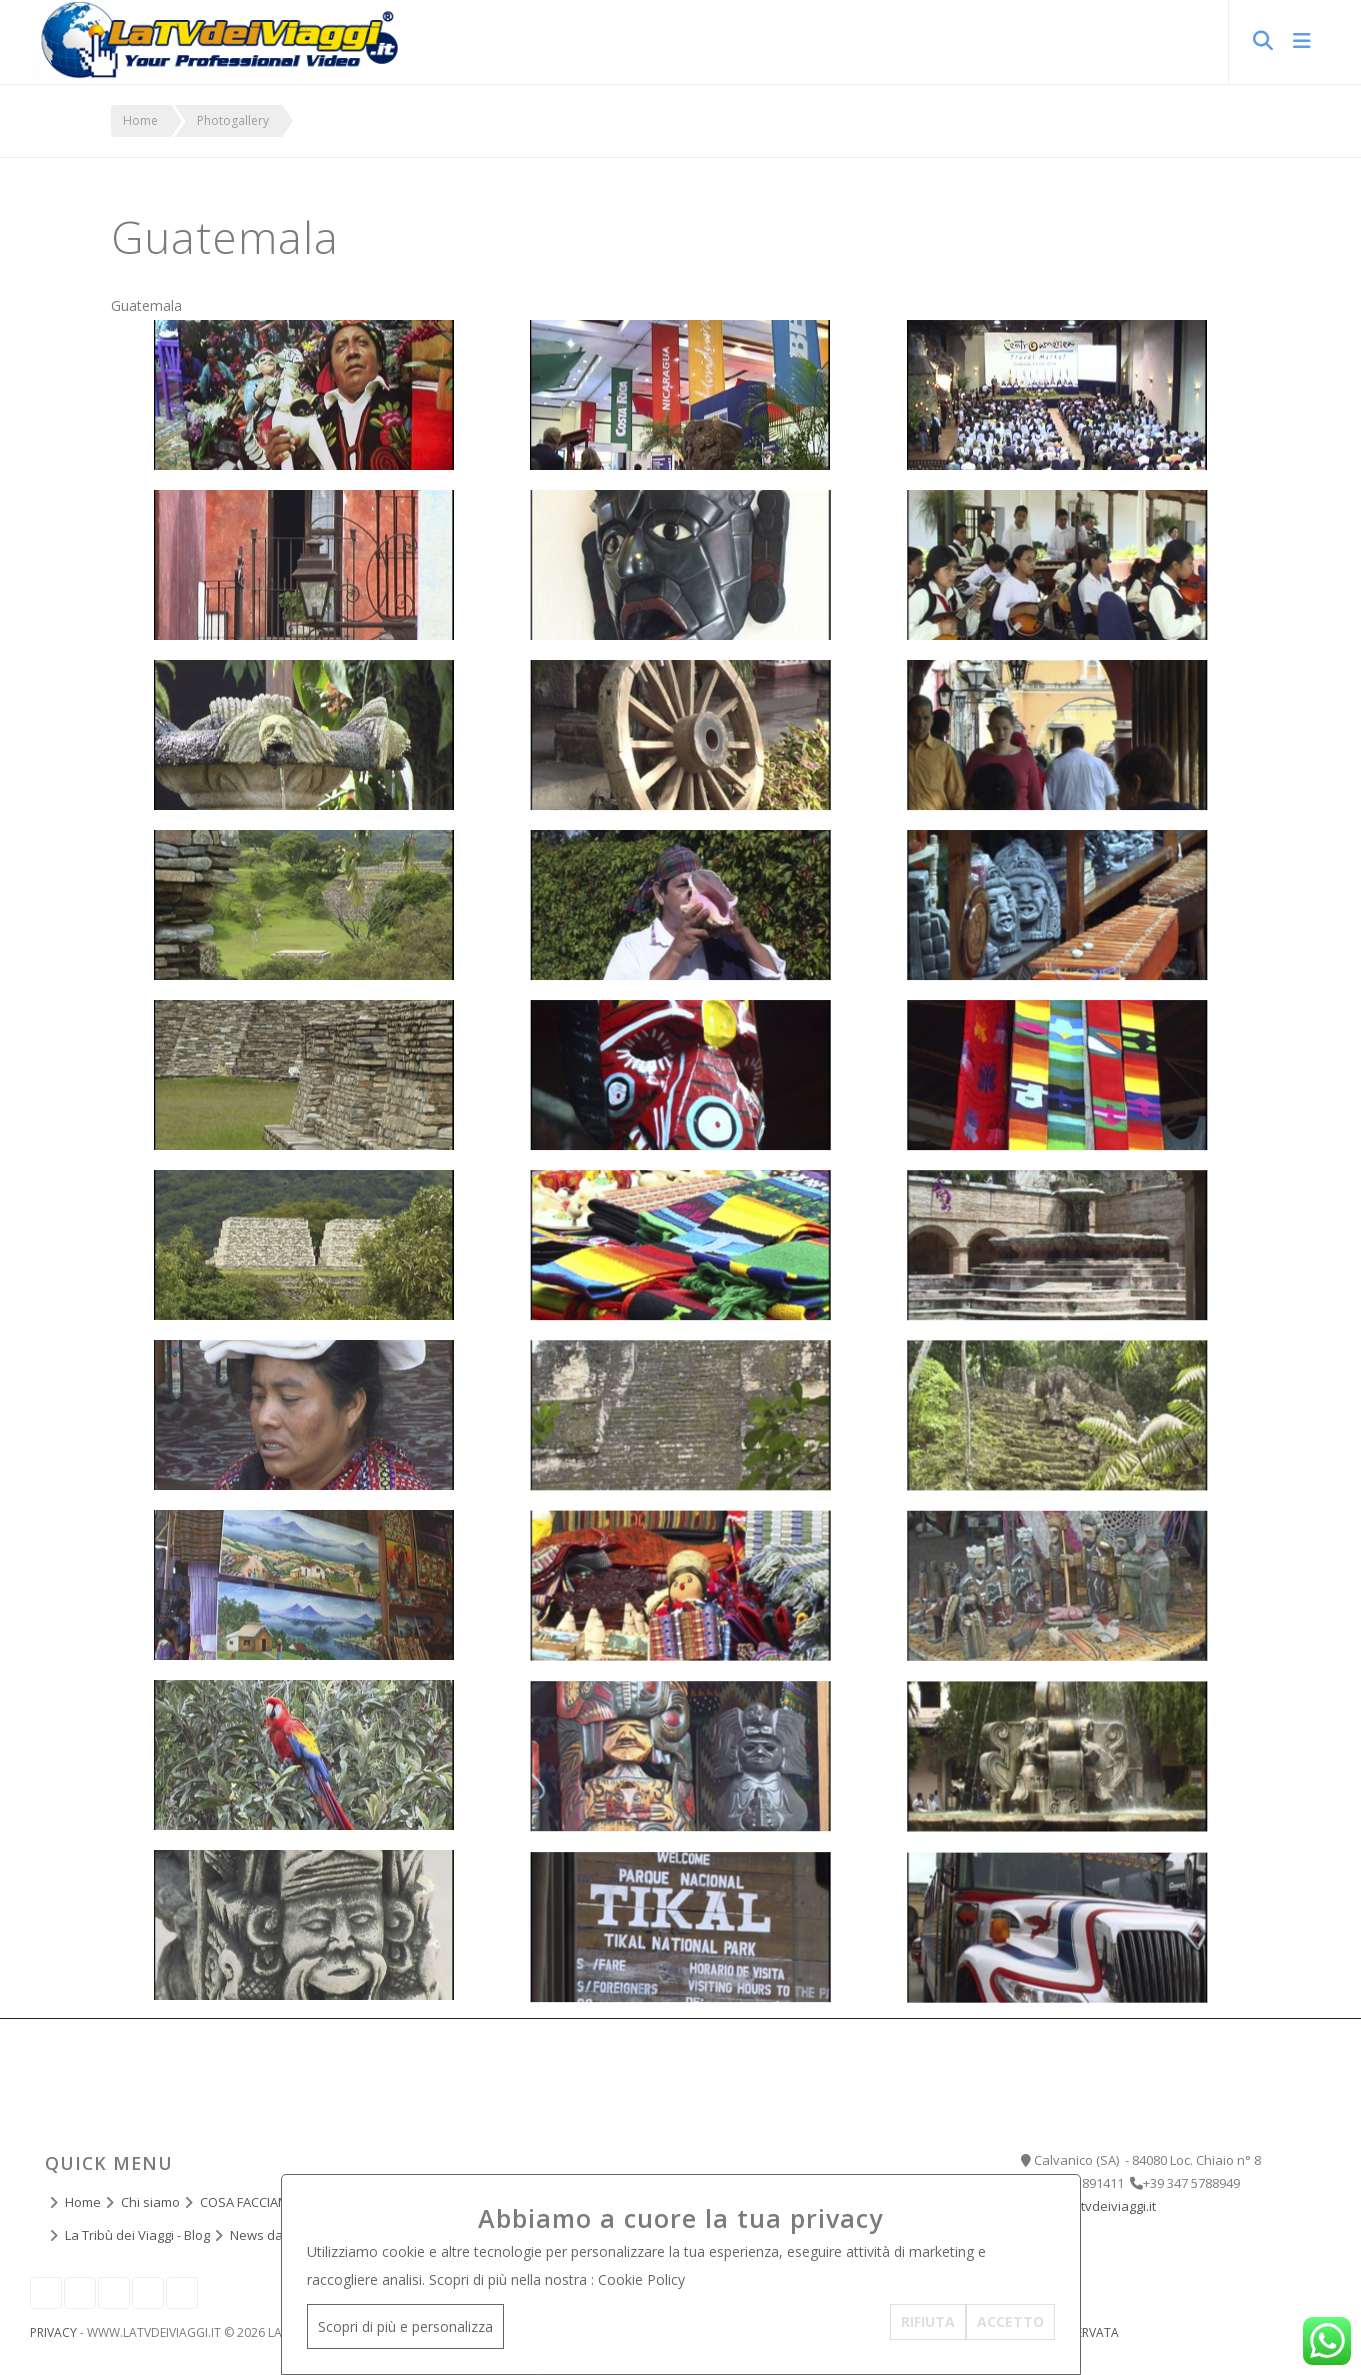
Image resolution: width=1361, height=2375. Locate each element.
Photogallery (233, 120)
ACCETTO (1010, 2321)
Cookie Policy (641, 2279)
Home (140, 120)
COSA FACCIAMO (249, 2202)
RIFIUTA (928, 2321)
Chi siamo (150, 2202)
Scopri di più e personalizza (405, 2326)
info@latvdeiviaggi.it (1095, 2206)
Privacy (53, 2332)
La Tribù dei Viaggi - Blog (137, 2235)
